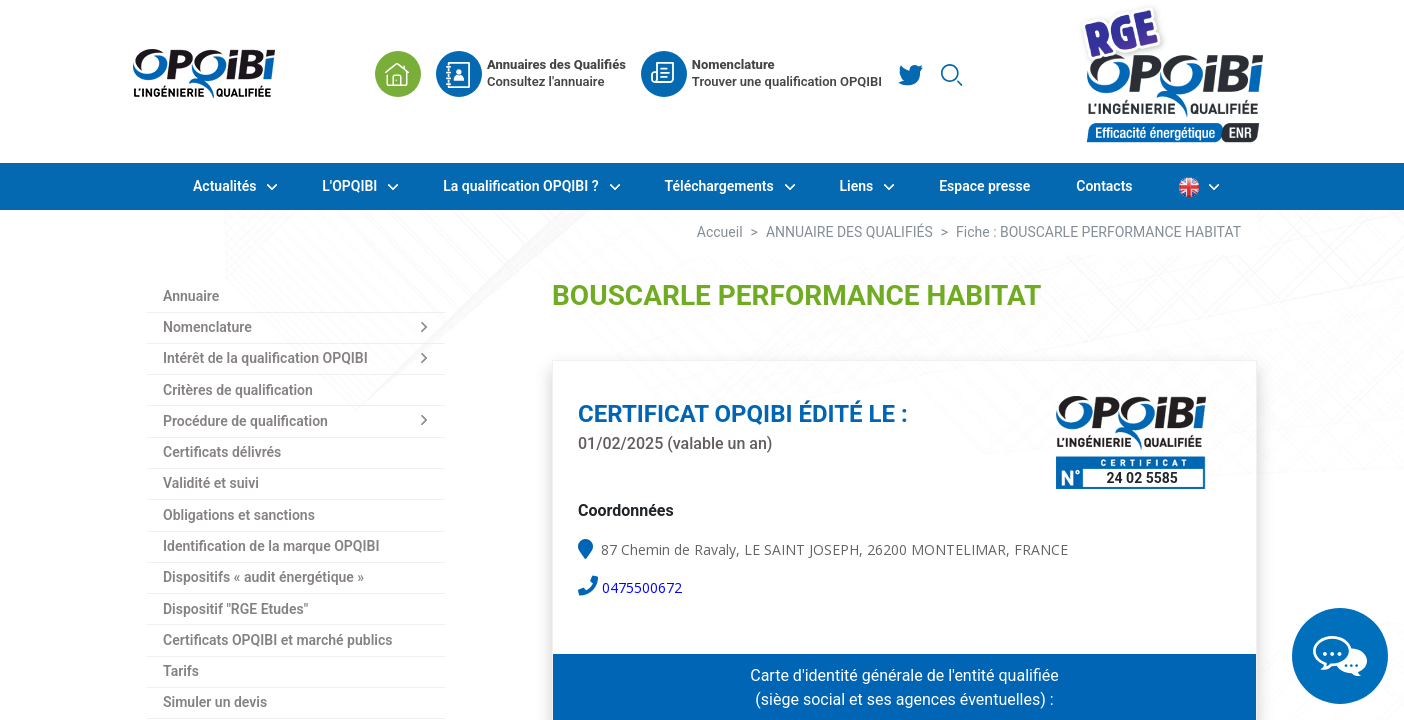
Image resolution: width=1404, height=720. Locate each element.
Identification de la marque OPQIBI (271, 546)
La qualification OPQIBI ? (522, 186)
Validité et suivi (211, 483)
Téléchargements (721, 186)
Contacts (1104, 186)
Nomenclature (207, 327)
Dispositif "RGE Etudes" (235, 609)
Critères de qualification (238, 390)
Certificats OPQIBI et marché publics (277, 640)
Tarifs (181, 671)
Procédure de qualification (245, 421)
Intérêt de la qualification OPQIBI (265, 358)
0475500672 (642, 587)
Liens (858, 186)
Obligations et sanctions (239, 515)
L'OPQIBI (351, 186)
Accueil (720, 232)
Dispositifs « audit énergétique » (263, 577)
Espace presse (984, 186)
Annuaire (191, 296)
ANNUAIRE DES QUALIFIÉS (849, 232)
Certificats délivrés (222, 452)
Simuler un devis (215, 702)
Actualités (226, 186)
